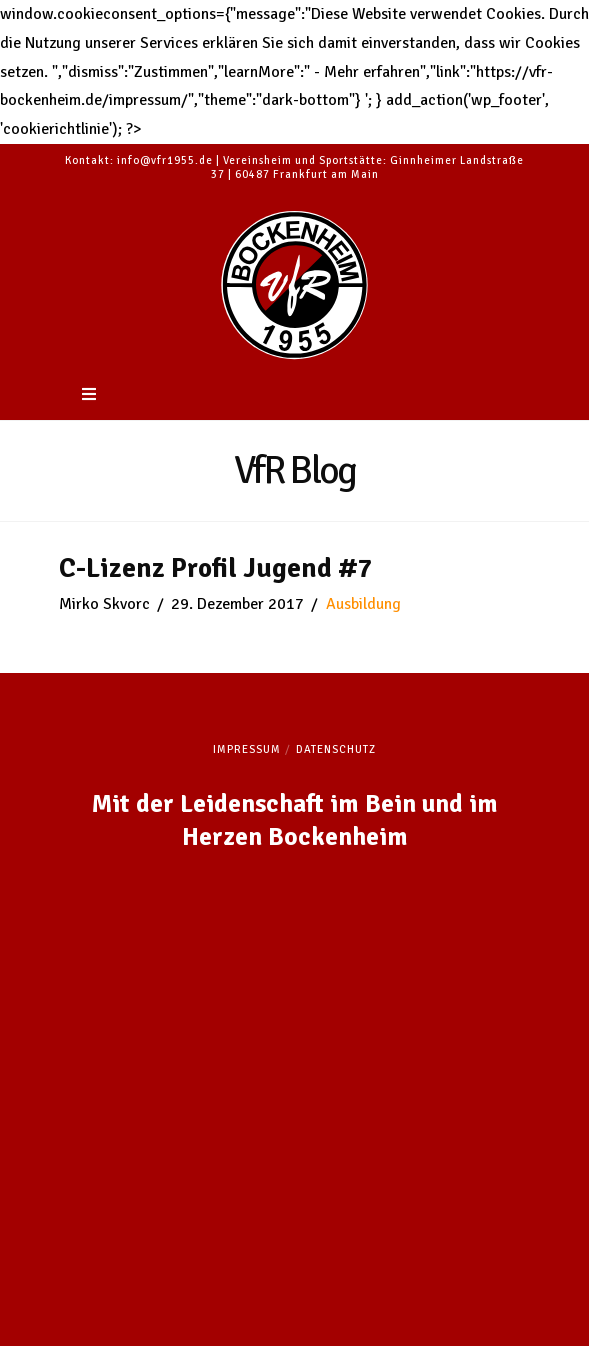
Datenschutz (336, 749)
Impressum (247, 749)
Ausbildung (363, 604)
